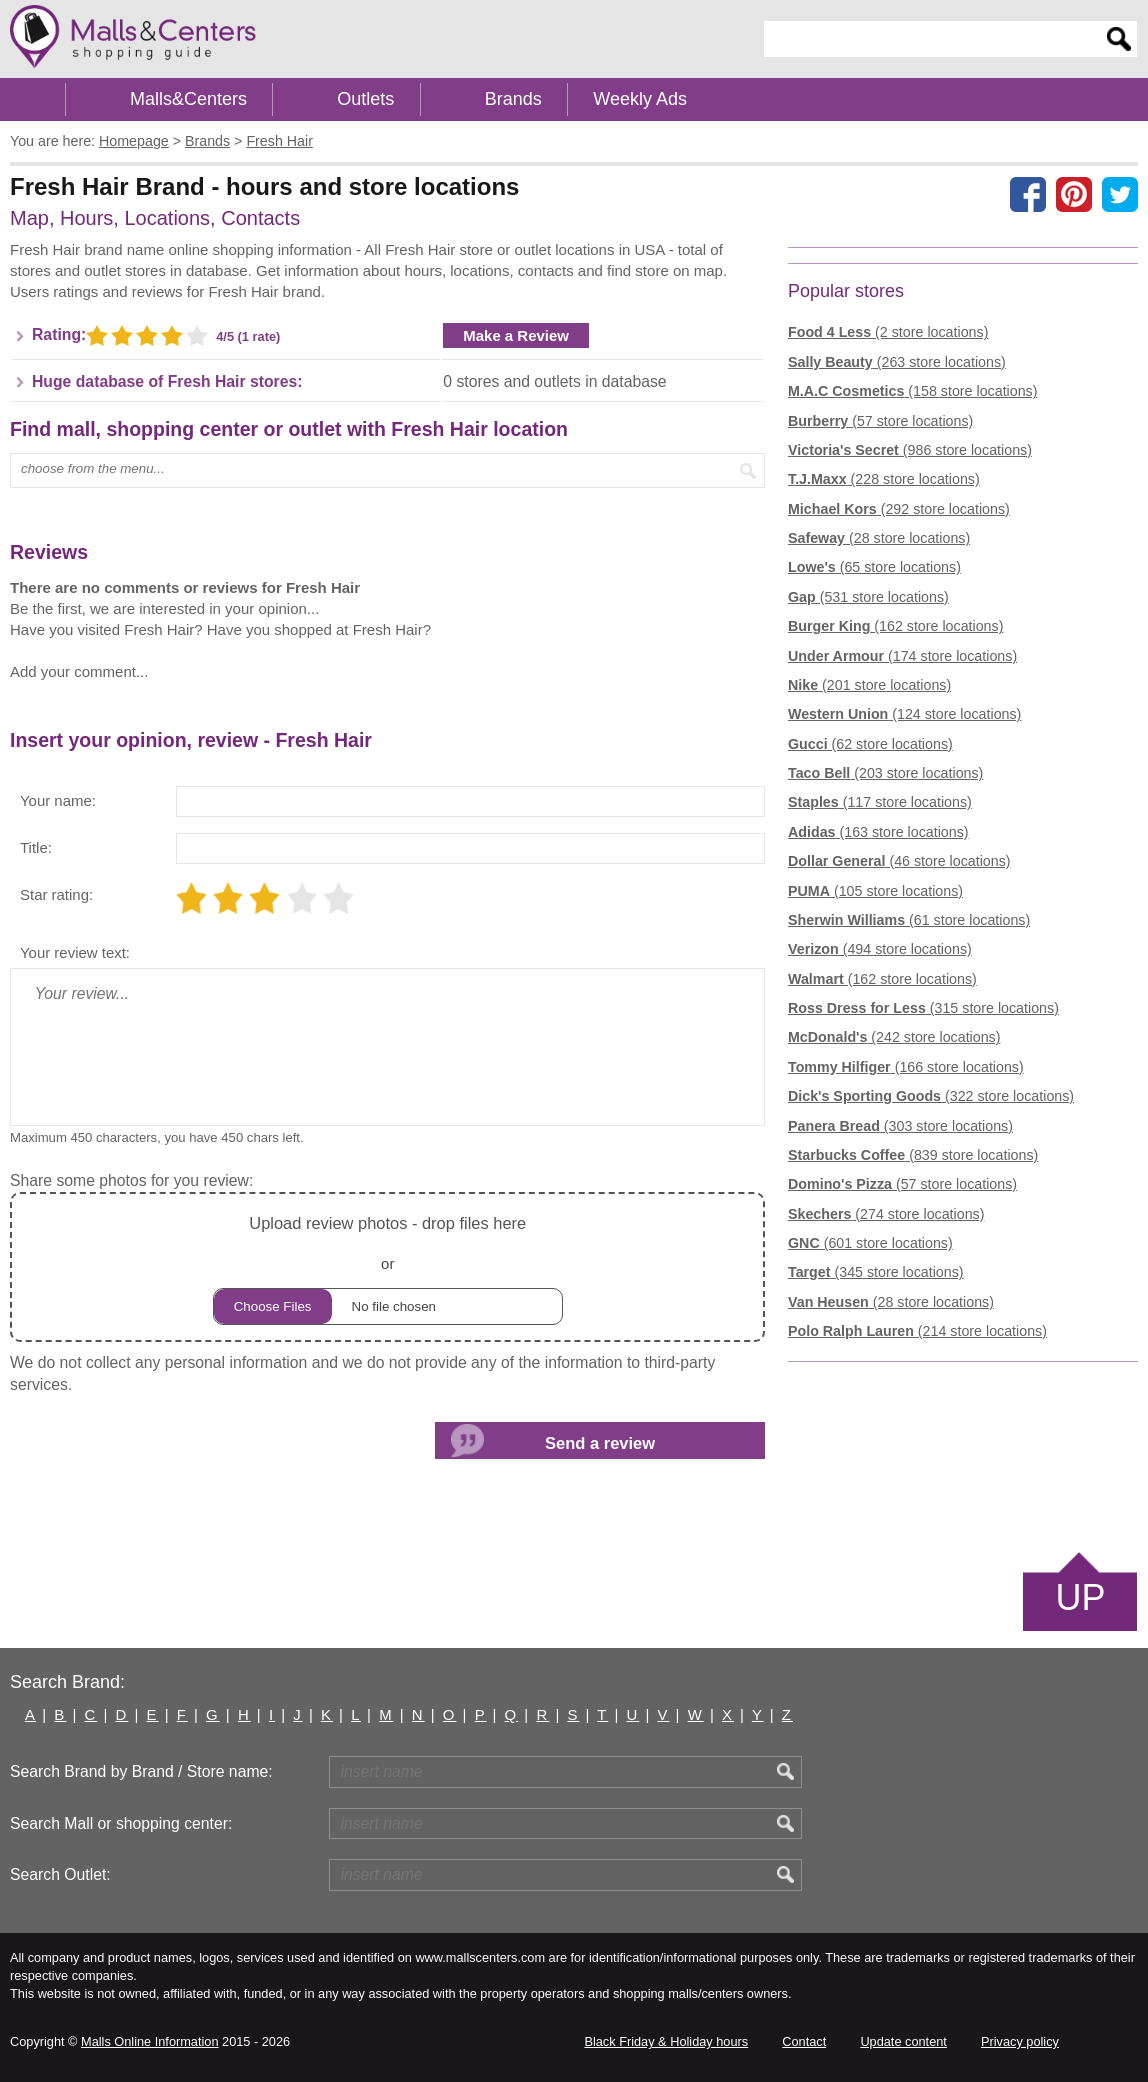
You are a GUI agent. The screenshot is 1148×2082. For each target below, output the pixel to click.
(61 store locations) (909, 920)
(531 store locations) (868, 597)
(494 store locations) (880, 949)
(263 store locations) (897, 362)
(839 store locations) (913, 1155)
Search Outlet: (60, 1874)
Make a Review (516, 335)
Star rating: (56, 894)
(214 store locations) (917, 1331)
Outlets (365, 99)
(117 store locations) (880, 802)
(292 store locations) (899, 509)
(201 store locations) (869, 685)
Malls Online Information (149, 2041)
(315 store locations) (923, 1008)
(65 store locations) (874, 567)
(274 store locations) (886, 1214)
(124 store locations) (904, 714)
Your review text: (75, 952)
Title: (36, 847)
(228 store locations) (884, 479)
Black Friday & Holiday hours (666, 2041)
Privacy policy (1020, 2041)
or (388, 1267)
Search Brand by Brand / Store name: (141, 1771)
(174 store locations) (902, 656)
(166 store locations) (906, 1067)
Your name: (58, 800)
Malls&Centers (188, 99)
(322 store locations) (931, 1096)
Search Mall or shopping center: (121, 1823)
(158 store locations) (912, 391)
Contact (804, 2041)
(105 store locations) (875, 891)
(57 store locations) (880, 421)
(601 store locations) (870, 1243)
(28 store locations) (879, 538)
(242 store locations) (894, 1037)
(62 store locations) (870, 744)
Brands (513, 99)
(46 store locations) (899, 861)
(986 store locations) (910, 450)
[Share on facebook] (1028, 194)
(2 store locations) (888, 332)
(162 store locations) (895, 626)
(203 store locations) (885, 773)
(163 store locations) (878, 832)
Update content (903, 2041)
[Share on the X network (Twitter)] (1120, 194)
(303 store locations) (900, 1126)
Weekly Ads (640, 99)
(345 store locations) (876, 1272)
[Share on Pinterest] (1074, 194)
